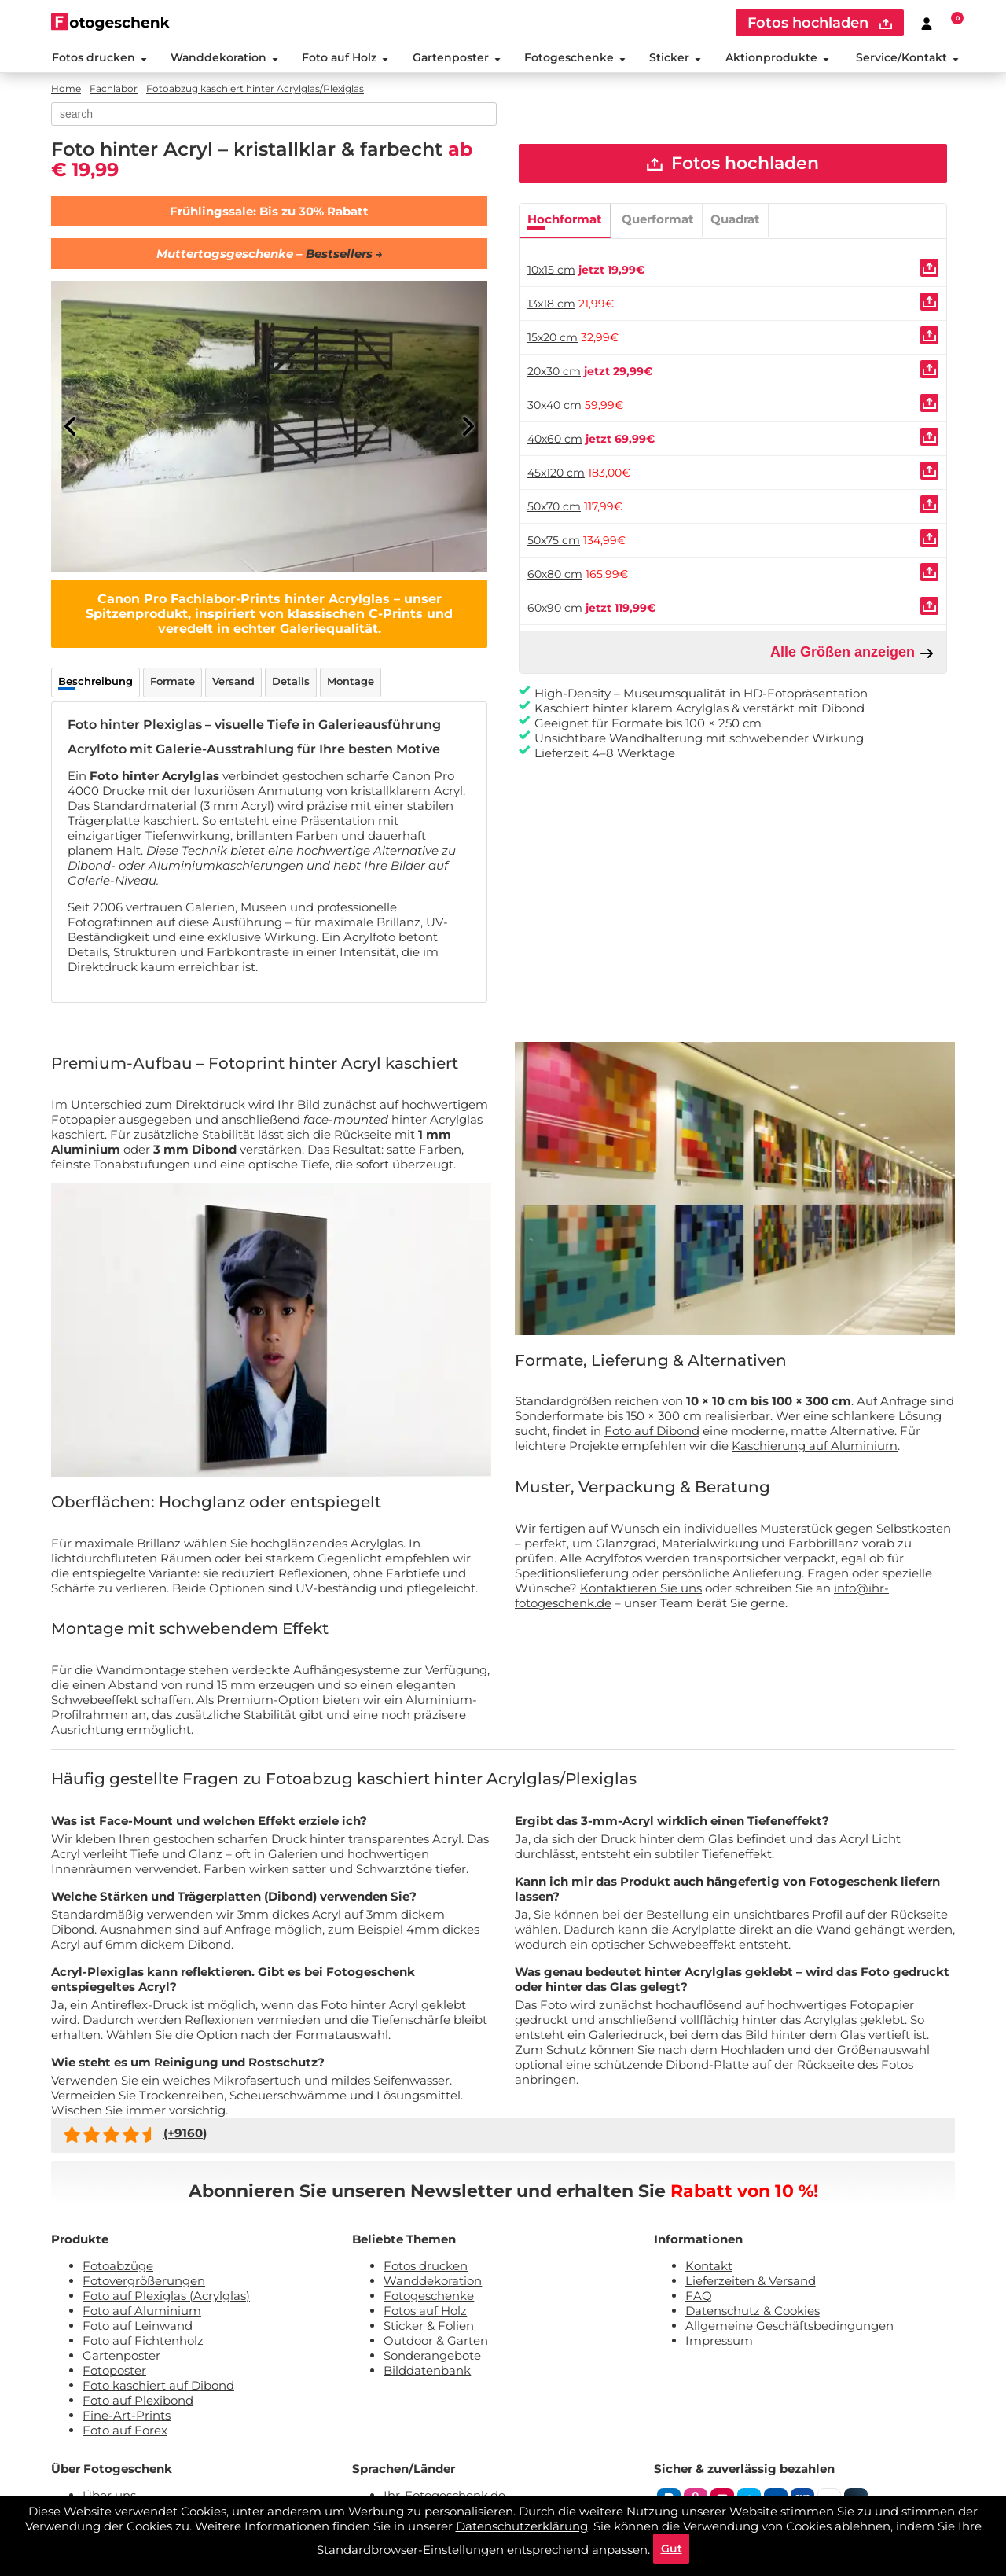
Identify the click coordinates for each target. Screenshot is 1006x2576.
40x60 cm (554, 440)
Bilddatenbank (427, 2371)
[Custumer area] (926, 22)
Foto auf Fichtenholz (143, 2341)
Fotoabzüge (118, 2266)
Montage (350, 682)
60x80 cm (554, 576)
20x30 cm (554, 373)
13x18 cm (551, 305)
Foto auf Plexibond (138, 2401)
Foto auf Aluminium (142, 2311)
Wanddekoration (223, 58)
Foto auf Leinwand (138, 2326)
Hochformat (564, 220)
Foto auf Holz (345, 58)
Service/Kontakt (907, 58)
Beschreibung (95, 682)
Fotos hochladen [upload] (819, 22)
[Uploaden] (929, 269)
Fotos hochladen (733, 164)
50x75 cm (553, 542)
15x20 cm (552, 339)
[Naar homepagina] (110, 22)
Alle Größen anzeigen (852, 654)
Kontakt (708, 2266)
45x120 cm (556, 474)
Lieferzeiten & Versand (750, 2281)
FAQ (698, 2296)
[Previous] (70, 427)
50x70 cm (554, 508)
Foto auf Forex (125, 2430)
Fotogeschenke (575, 58)
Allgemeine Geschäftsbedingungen (789, 2326)
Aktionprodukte (777, 58)
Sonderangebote (432, 2356)
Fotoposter (114, 2371)
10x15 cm (551, 271)
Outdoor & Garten (436, 2341)
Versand (233, 682)
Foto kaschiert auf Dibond (158, 2386)
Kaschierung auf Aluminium (815, 1447)
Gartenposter (456, 58)
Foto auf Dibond (651, 1432)
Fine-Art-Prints (127, 2416)
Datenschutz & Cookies (752, 2311)
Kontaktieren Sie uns (641, 1588)
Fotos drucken (98, 58)
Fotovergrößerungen (144, 2281)
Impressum (719, 2341)
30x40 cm (554, 406)
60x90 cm (554, 609)
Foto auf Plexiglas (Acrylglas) (166, 2296)
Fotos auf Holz (425, 2311)
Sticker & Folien (429, 2326)
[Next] (467, 427)
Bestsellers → (344, 255)
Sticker (675, 58)
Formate (172, 682)
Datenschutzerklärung (522, 2525)
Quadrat (735, 220)
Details (291, 682)
